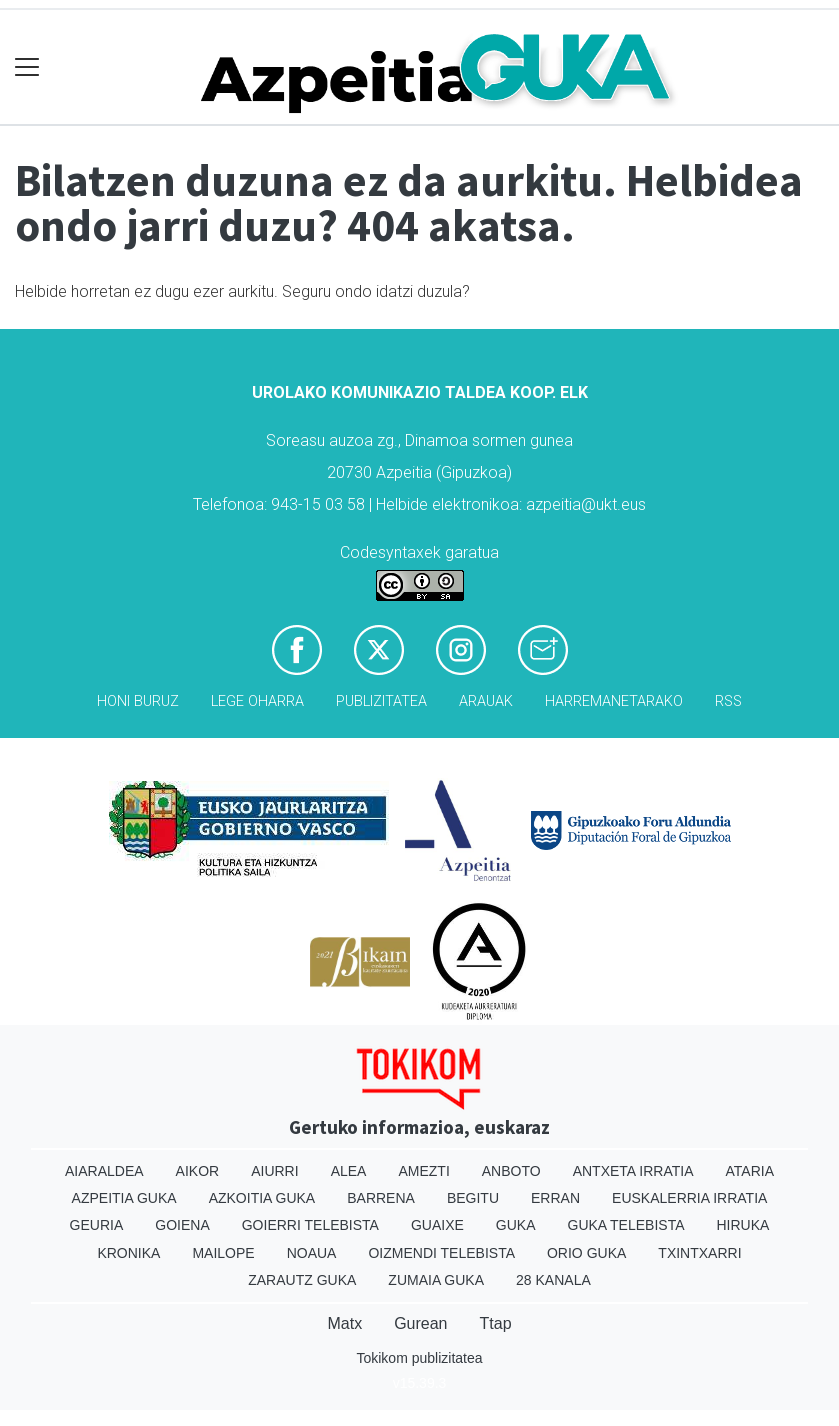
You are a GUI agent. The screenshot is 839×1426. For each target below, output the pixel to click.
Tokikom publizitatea (419, 1358)
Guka (516, 1225)
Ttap (496, 1323)
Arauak (486, 701)
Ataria (750, 1171)
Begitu (473, 1198)
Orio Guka (586, 1253)
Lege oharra (257, 701)
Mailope (223, 1253)
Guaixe (437, 1225)
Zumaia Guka (436, 1280)
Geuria (97, 1225)
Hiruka (743, 1225)
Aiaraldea (104, 1171)
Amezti (423, 1171)
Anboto (511, 1171)
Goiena (182, 1225)
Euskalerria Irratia (689, 1198)
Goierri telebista (310, 1225)
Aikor (198, 1171)
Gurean (420, 1323)
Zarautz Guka (302, 1280)
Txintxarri (699, 1253)
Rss (728, 701)
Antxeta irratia (633, 1171)
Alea (349, 1171)
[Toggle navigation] (27, 67)
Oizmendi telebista (441, 1253)
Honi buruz (138, 701)
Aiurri (274, 1171)
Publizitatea (381, 701)
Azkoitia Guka (262, 1198)
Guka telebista (626, 1225)
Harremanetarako (614, 701)
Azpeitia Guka (124, 1198)
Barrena (381, 1198)
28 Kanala (553, 1280)
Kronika (128, 1253)
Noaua (312, 1253)
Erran (555, 1198)
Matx (344, 1323)
